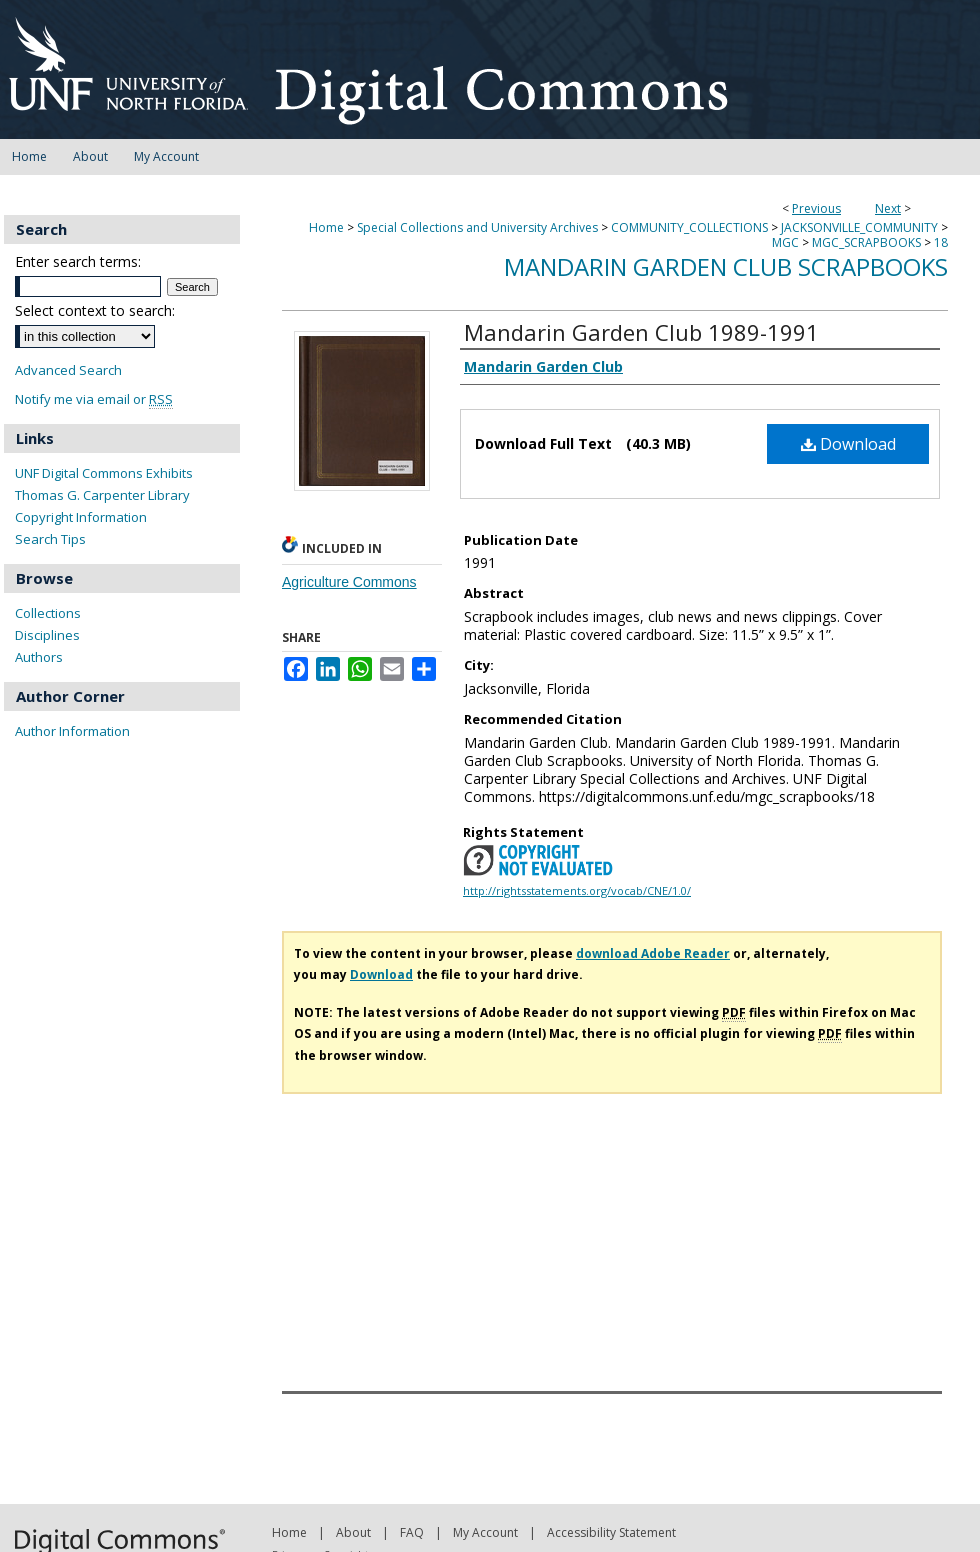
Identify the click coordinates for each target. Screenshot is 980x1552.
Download (848, 444)
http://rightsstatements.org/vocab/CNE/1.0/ (577, 890)
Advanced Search (68, 370)
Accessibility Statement (611, 1532)
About (353, 1532)
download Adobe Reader (653, 953)
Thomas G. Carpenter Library (102, 495)
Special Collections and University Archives (477, 227)
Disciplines (47, 635)
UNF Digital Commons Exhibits (104, 473)
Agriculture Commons (349, 582)
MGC (785, 242)
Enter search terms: (78, 261)
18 (941, 242)
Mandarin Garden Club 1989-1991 (641, 332)
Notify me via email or (94, 399)
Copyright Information (81, 517)
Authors (39, 657)
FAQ (412, 1532)
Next (888, 208)
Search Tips (50, 539)
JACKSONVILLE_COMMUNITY (859, 227)
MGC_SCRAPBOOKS (866, 242)
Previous (816, 208)
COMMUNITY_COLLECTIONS (689, 227)
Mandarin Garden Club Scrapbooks (726, 266)
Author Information (72, 731)
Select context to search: (95, 310)
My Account (485, 1532)
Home (326, 227)
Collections (48, 613)
